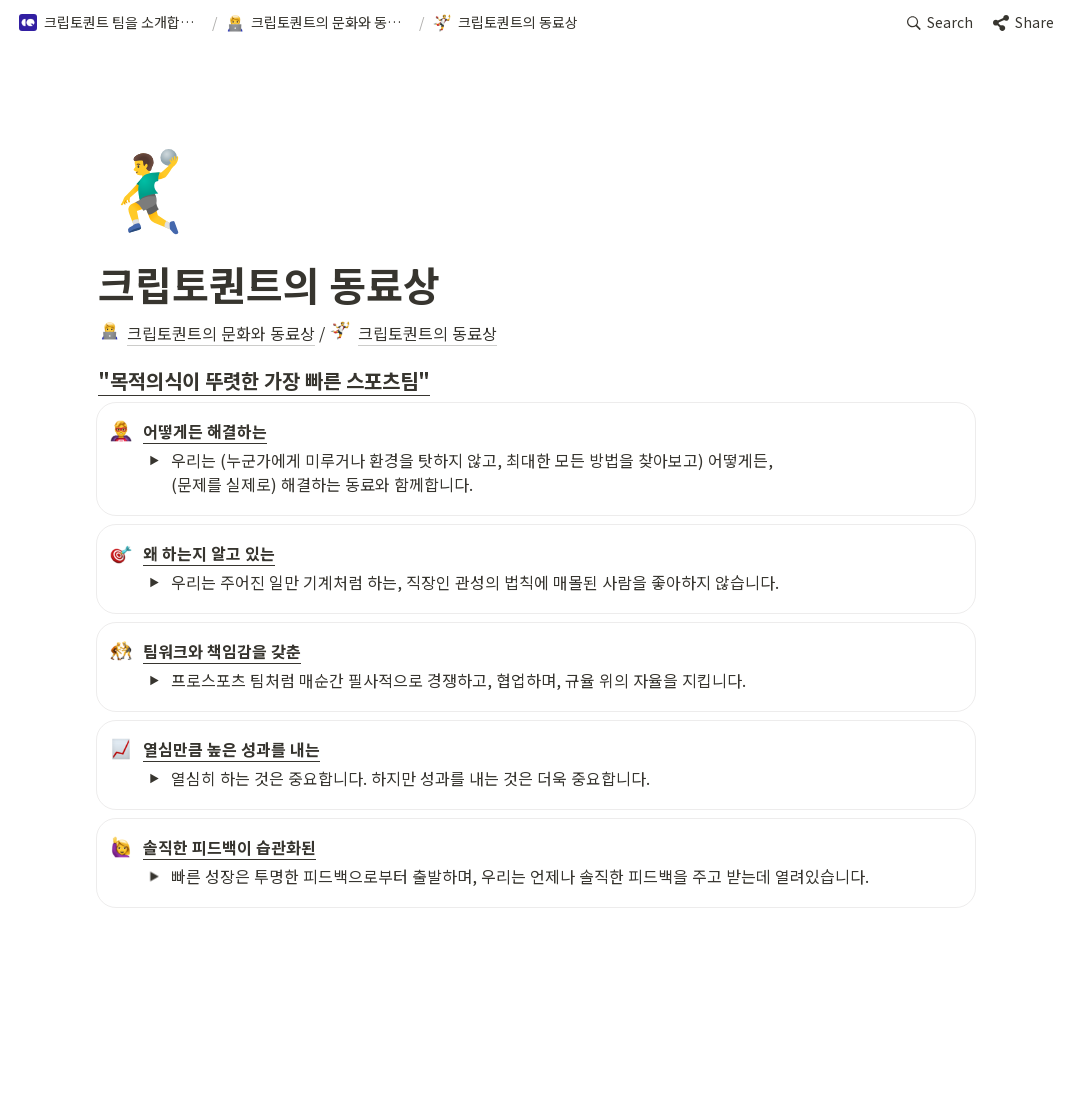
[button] (111, 23)
